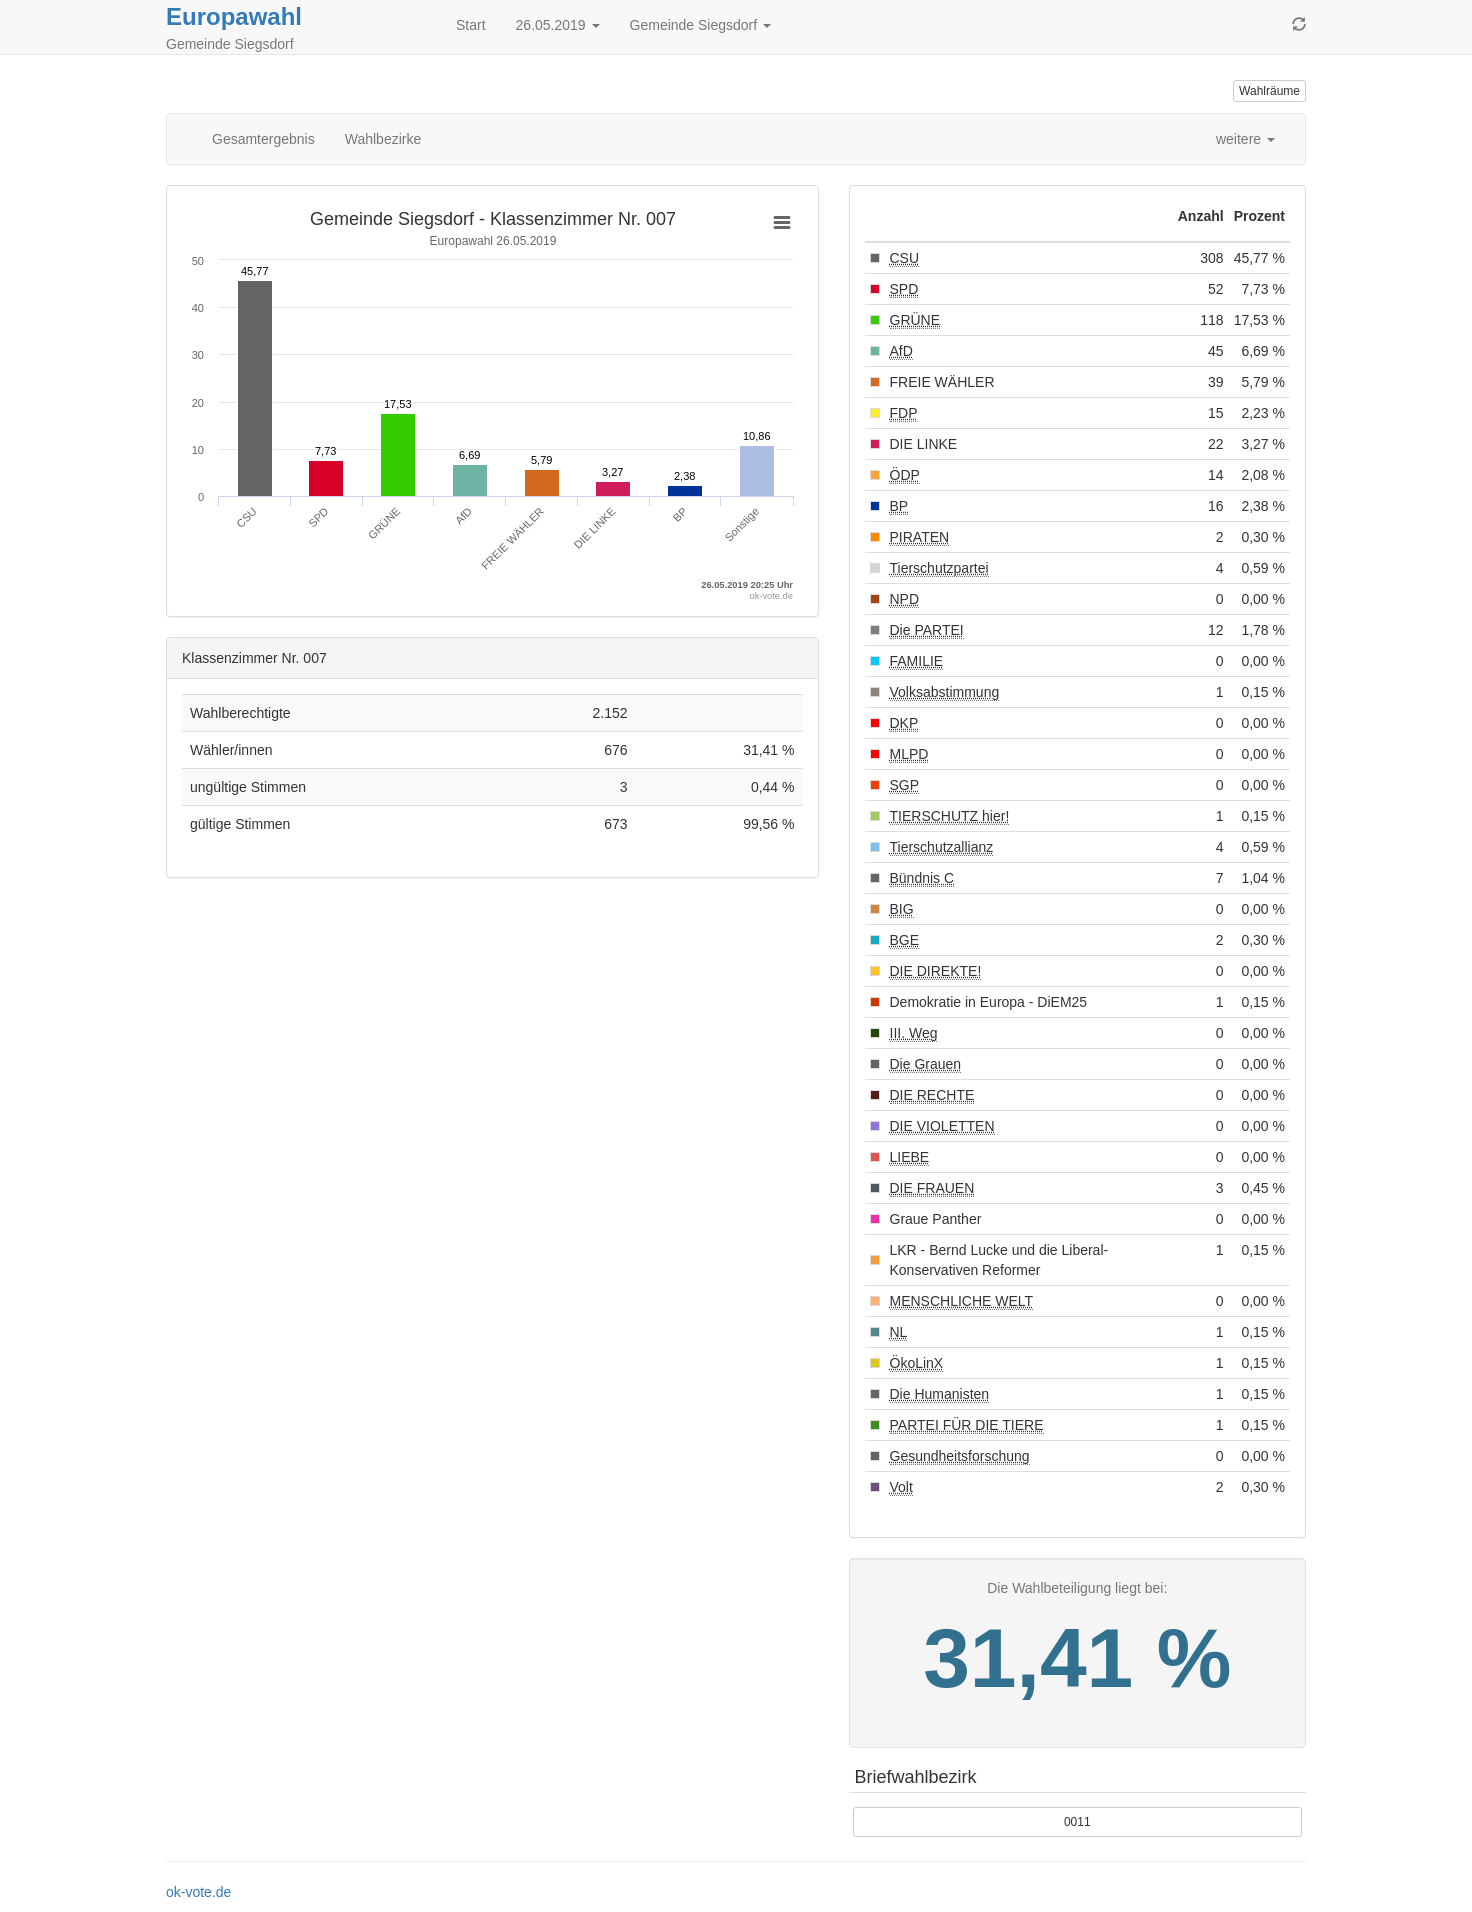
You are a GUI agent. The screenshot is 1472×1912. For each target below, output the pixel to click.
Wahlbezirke (383, 139)
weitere (1245, 139)
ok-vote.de (198, 1892)
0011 (1077, 1822)
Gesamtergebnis (263, 139)
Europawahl (234, 16)
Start (471, 25)
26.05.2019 (558, 25)
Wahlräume (1269, 91)
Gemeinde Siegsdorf (701, 25)
